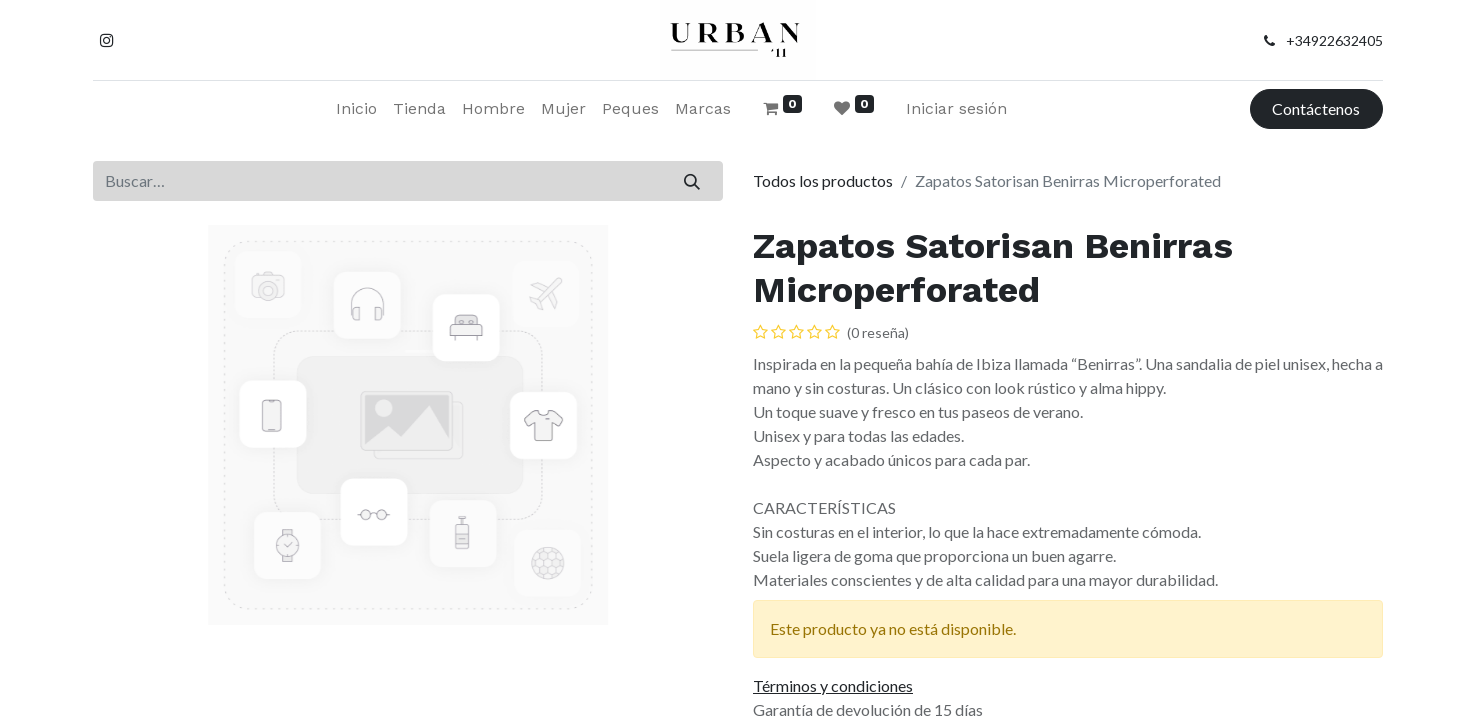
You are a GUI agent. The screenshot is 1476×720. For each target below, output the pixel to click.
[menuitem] (356, 109)
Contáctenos (1316, 108)
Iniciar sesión (956, 108)
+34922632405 (1334, 40)
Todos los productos (823, 180)
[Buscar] (692, 181)
